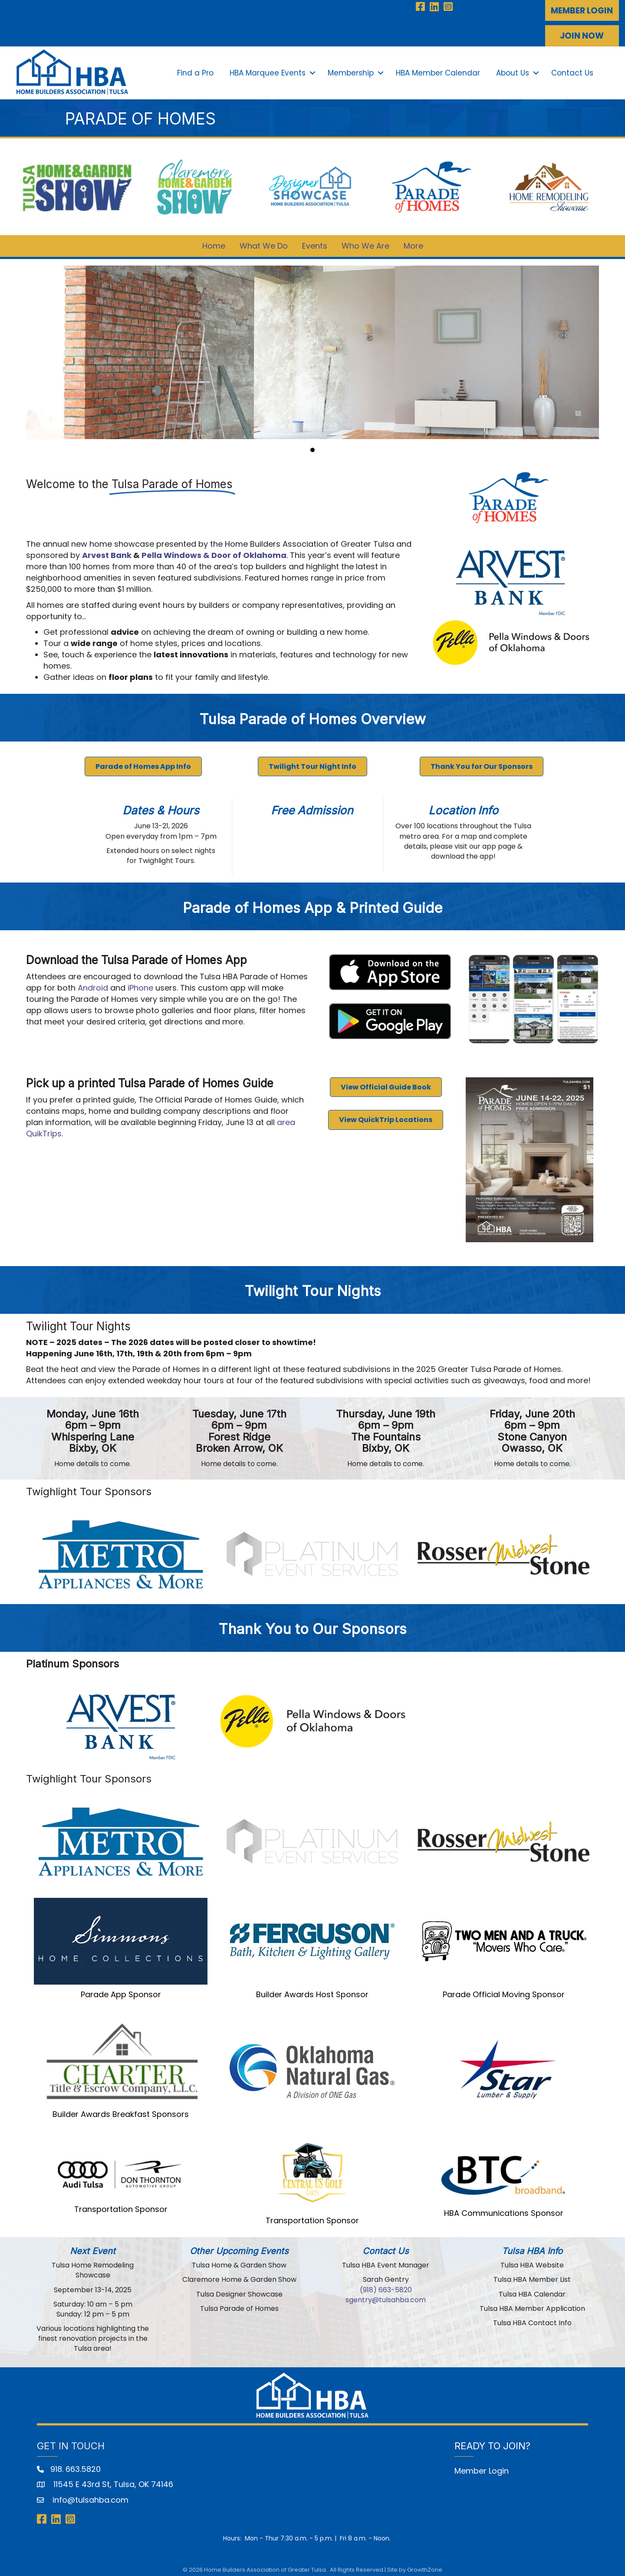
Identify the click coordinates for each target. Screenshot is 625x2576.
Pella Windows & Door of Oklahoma (213, 550)
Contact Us (571, 71)
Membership (350, 71)
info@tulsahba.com (89, 2495)
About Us (511, 71)
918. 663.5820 (75, 2464)
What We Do (264, 241)
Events (314, 241)
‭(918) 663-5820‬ (386, 2285)
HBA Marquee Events (267, 71)
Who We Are (365, 241)
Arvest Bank (107, 550)
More (413, 241)
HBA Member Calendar (437, 71)
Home (213, 241)
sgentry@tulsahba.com (385, 2295)
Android (93, 983)
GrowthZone (424, 2565)
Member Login (481, 2466)
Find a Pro (194, 71)
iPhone (140, 983)
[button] (582, 10)
